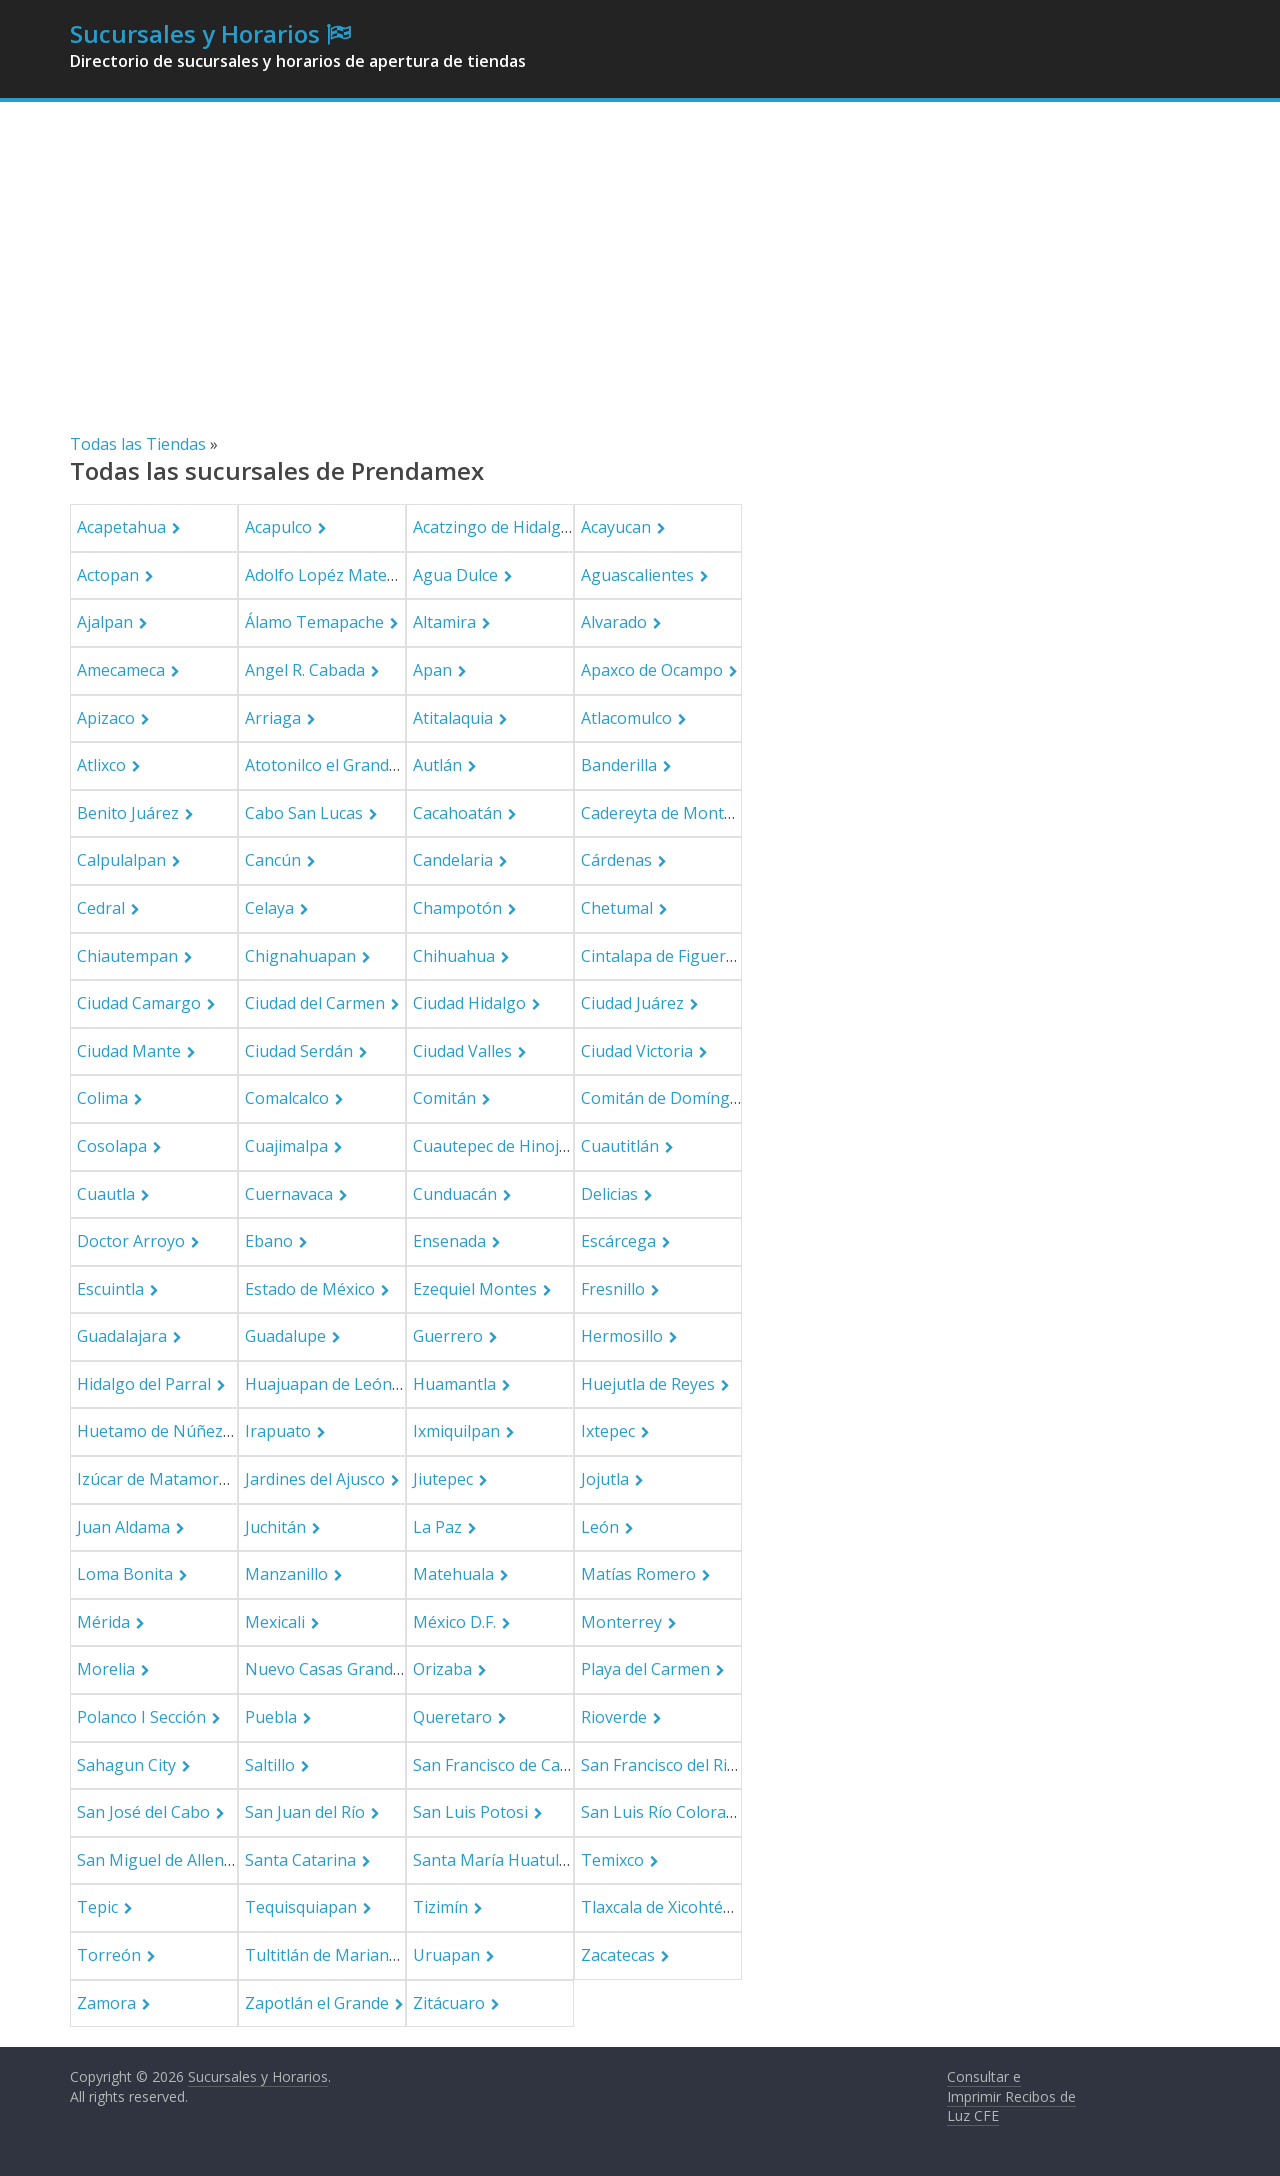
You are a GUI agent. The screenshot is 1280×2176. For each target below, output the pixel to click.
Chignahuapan (300, 956)
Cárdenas (616, 860)
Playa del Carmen (645, 1669)
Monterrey (621, 1622)
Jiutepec (443, 1479)
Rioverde (614, 1717)
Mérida (103, 1622)
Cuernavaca (289, 1194)
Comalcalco (287, 1098)
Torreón (109, 1955)
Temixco (612, 1860)
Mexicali (275, 1622)
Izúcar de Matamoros (157, 1479)
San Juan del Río (305, 1812)
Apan (432, 670)
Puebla (271, 1717)
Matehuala (453, 1574)
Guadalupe (285, 1336)
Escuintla (110, 1289)
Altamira (444, 622)
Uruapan (446, 1955)
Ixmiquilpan (456, 1431)
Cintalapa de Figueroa (663, 956)
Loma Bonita (125, 1574)
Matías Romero (638, 1574)
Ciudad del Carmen (315, 1003)
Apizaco (106, 718)
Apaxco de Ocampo (652, 670)
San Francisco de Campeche (516, 1765)
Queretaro (452, 1717)
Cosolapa (112, 1146)
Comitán (444, 1098)
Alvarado (614, 622)
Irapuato (278, 1431)
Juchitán (275, 1527)
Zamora (106, 2003)
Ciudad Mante (129, 1051)
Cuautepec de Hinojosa (499, 1146)
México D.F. (454, 1622)
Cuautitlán (620, 1146)
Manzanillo (286, 1574)
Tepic (97, 1907)
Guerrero (448, 1336)
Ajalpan (105, 622)
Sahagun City (126, 1765)
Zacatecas (618, 1955)
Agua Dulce (455, 575)
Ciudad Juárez (632, 1003)
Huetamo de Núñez (150, 1431)
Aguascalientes (637, 575)
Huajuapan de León (318, 1384)
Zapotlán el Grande (317, 2003)
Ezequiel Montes (475, 1289)
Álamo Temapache (314, 622)
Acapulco (278, 527)
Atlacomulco (626, 718)
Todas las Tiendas (138, 444)
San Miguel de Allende (159, 1860)
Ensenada (449, 1241)
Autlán (437, 765)
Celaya (269, 908)
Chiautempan (127, 956)
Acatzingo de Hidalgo (492, 527)
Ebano (269, 1241)
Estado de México (310, 1289)
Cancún (273, 860)
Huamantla (454, 1384)
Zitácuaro (449, 2003)
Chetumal (617, 908)
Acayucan (616, 527)
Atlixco (101, 765)
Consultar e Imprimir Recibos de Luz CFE (1011, 2096)
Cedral (101, 908)
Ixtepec (608, 1431)
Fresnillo (613, 1289)
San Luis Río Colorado (663, 1812)
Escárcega (618, 1241)
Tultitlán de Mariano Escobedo (360, 1955)
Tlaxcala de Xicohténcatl (670, 1907)
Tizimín (440, 1907)
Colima (102, 1098)
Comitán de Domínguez (669, 1098)
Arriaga (273, 718)
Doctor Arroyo (131, 1241)
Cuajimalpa (286, 1146)
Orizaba (442, 1669)
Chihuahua (454, 956)
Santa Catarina (300, 1860)
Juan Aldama (123, 1527)
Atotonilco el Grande (321, 765)
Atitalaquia (453, 718)
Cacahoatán (457, 813)
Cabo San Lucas (304, 813)
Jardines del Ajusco (315, 1479)
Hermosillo (622, 1336)
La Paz (437, 1527)
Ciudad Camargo (139, 1003)
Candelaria (453, 860)
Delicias (609, 1194)
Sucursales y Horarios (195, 33)
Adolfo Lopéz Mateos (325, 575)
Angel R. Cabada (305, 670)
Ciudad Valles (462, 1051)
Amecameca (121, 670)
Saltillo (270, 1765)
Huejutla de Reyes (648, 1384)
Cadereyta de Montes (661, 813)
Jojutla (605, 1479)
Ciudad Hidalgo (469, 1003)
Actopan (108, 575)
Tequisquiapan (301, 1907)
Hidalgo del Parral (144, 1384)
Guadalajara (122, 1336)
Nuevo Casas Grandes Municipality (375, 1669)
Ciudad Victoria (637, 1051)
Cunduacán (455, 1194)
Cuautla (106, 1194)
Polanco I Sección (141, 1717)
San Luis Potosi (470, 1812)
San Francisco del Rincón (672, 1765)
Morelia (106, 1669)
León (600, 1527)
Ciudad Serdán (299, 1051)
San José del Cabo (143, 1812)
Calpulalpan (121, 860)
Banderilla (619, 765)
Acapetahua (121, 527)
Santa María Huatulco (494, 1860)
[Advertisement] (640, 282)
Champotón (457, 908)
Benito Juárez (128, 813)
